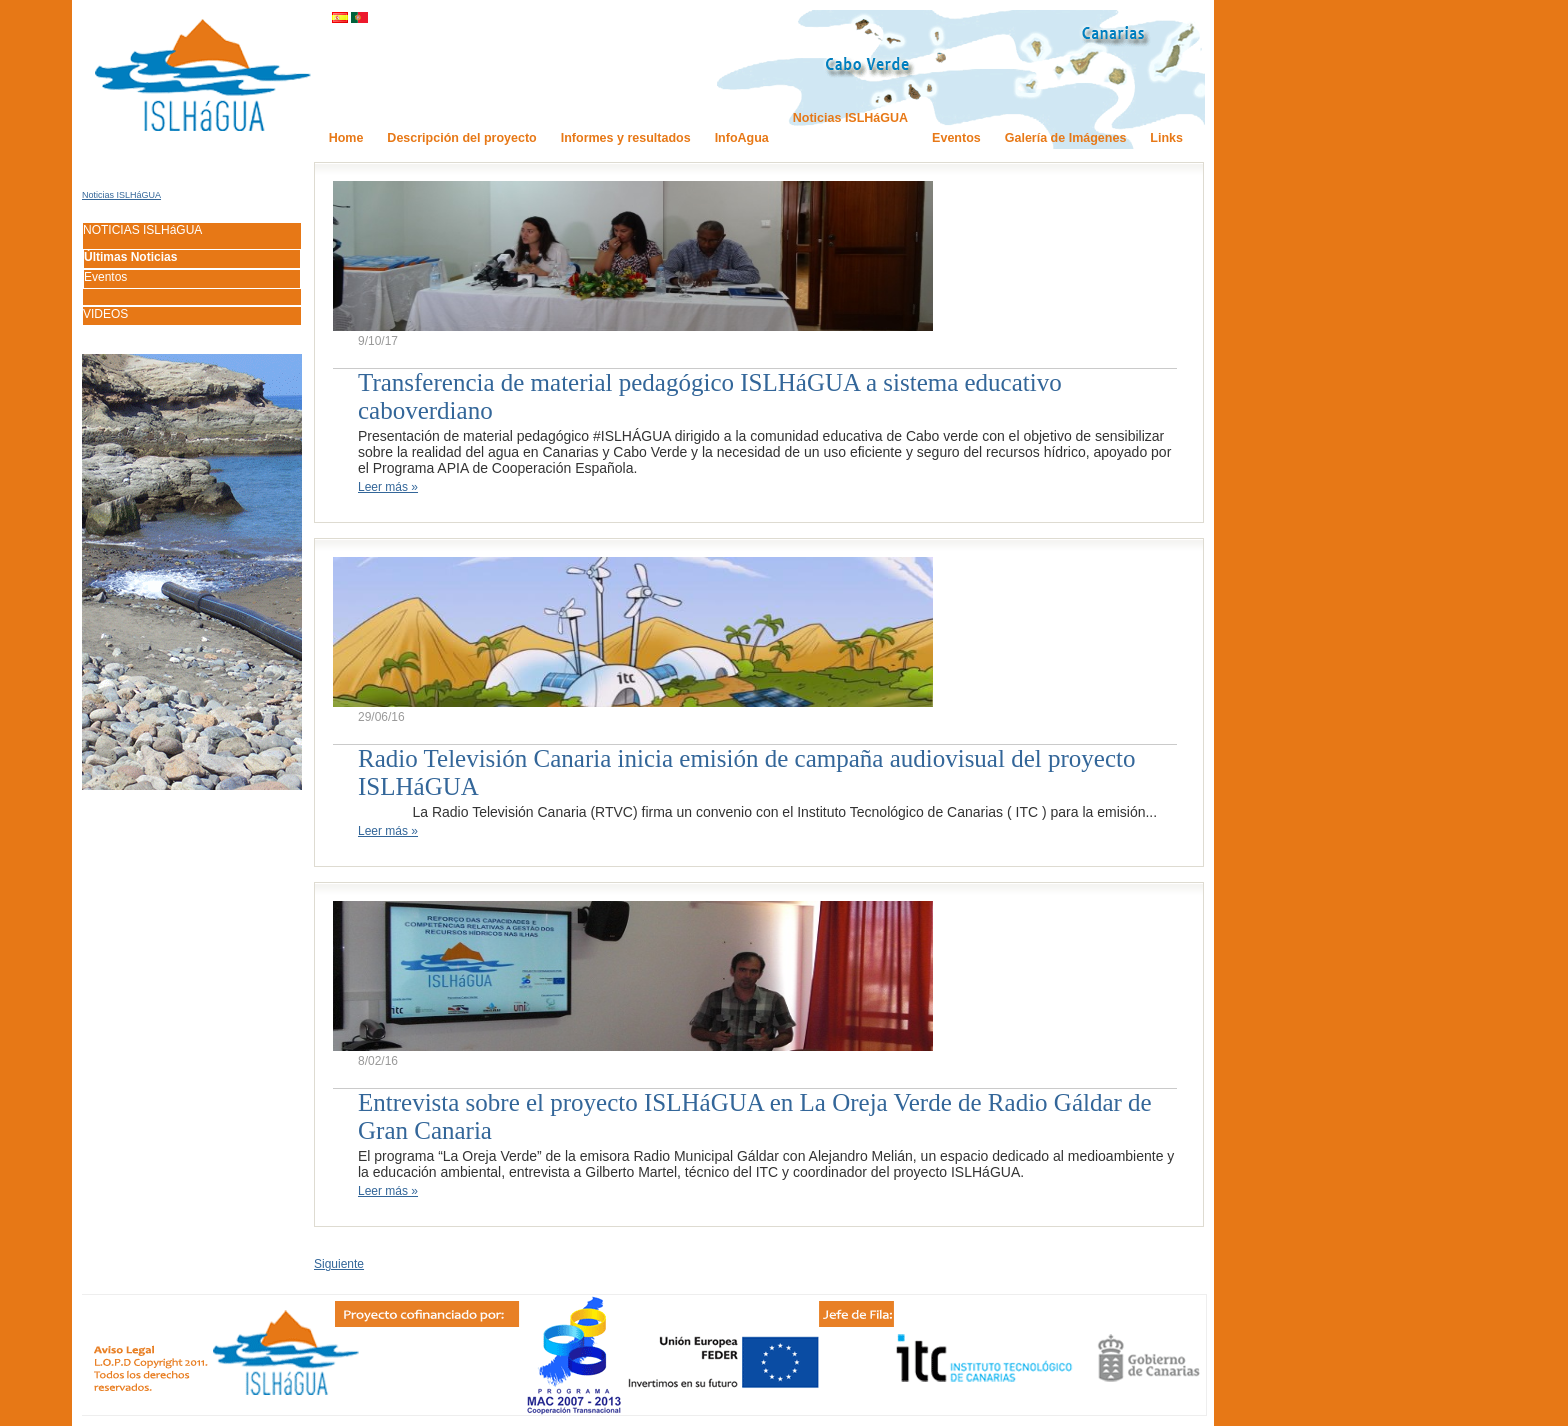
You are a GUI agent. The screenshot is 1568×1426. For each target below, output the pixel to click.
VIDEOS (105, 314)
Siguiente (339, 1264)
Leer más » (388, 487)
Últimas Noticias (130, 257)
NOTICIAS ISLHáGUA (142, 230)
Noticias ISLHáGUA (121, 195)
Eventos (105, 277)
